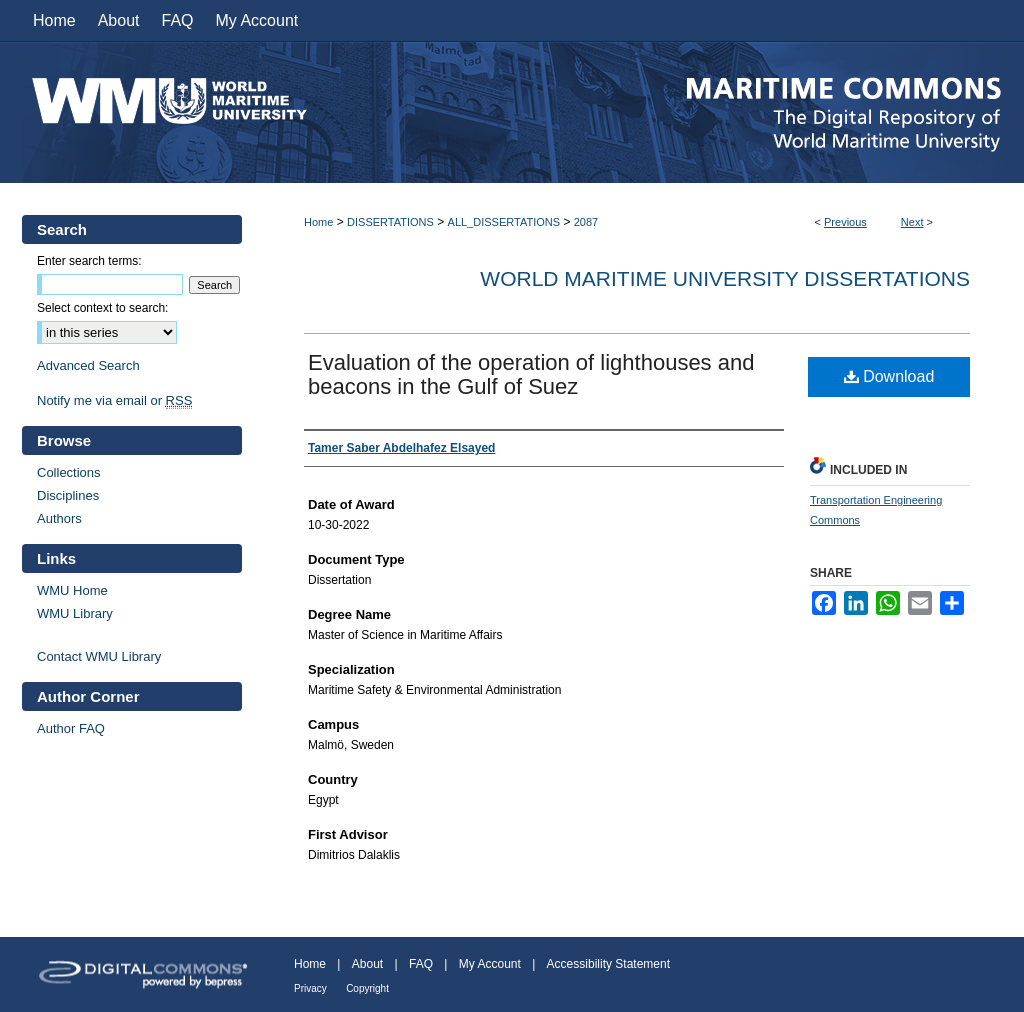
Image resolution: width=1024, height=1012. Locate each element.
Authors (59, 518)
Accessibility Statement (608, 964)
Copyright (367, 988)
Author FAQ (71, 728)
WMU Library (75, 613)
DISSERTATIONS (390, 222)
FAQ (421, 964)
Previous (845, 222)
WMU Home (72, 590)
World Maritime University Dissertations (725, 278)
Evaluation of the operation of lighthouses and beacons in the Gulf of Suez (531, 374)
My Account (490, 964)
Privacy (310, 988)
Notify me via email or (114, 400)
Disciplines (68, 495)
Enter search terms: (89, 261)
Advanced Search (88, 365)
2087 (586, 222)
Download (889, 376)
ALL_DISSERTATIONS (504, 222)
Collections (69, 472)
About (367, 964)
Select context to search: (102, 308)
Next (912, 222)
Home (318, 222)
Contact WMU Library (99, 656)
